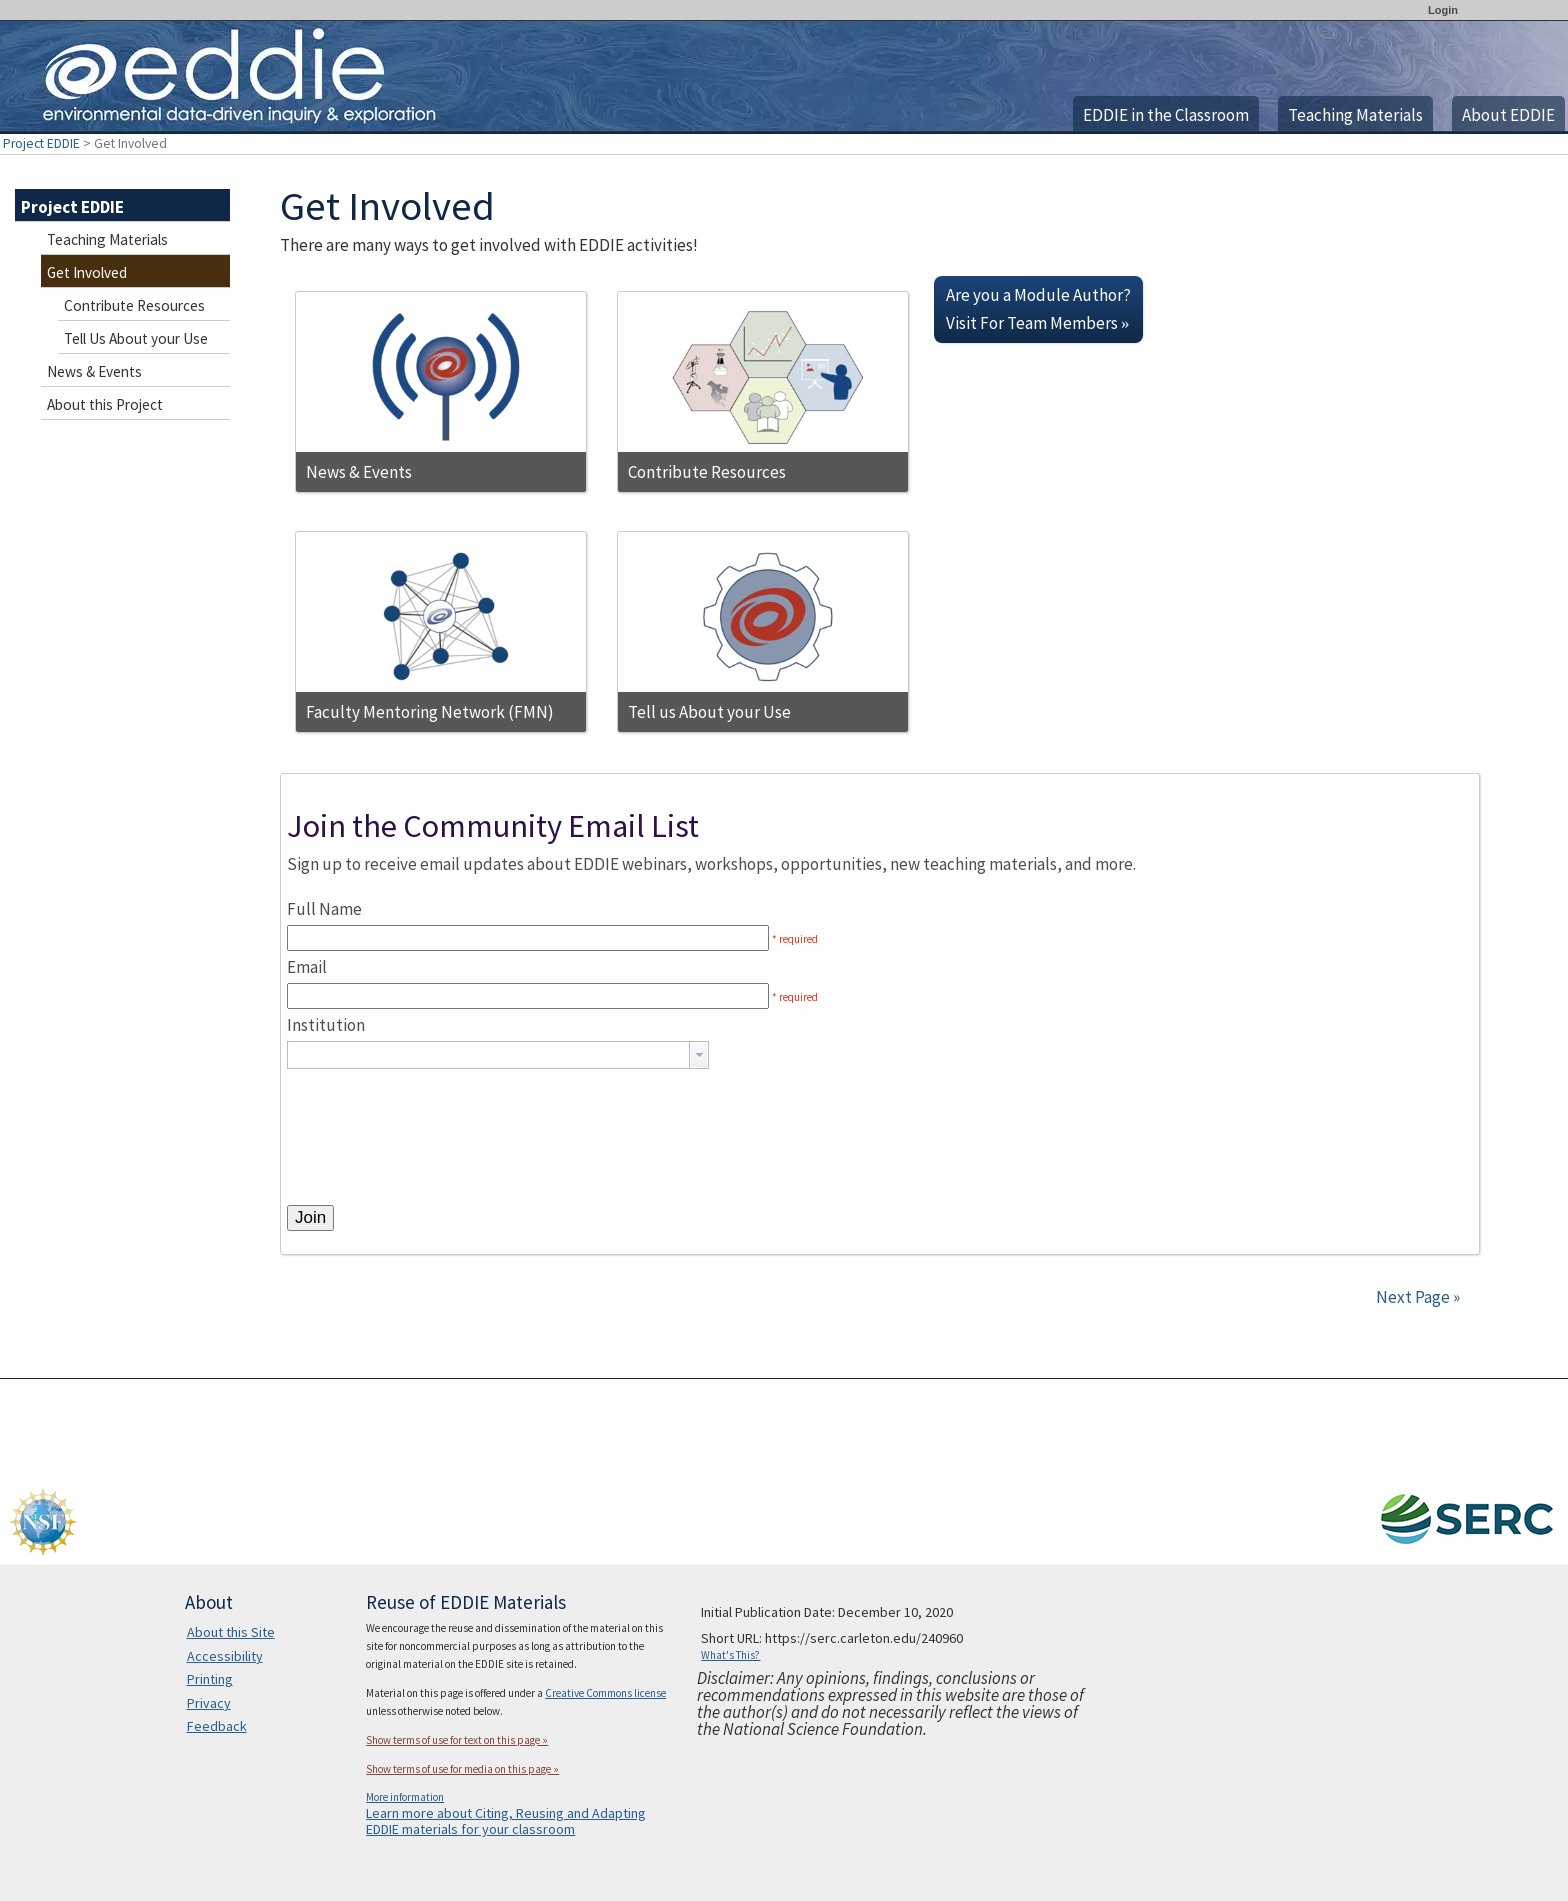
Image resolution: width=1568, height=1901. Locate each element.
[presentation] (439, 1108)
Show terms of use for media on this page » (462, 1769)
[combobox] (498, 1055)
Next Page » (1416, 1297)
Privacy (209, 1703)
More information (405, 1797)
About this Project (105, 404)
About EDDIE (1508, 115)
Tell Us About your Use (136, 338)
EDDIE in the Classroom (1166, 115)
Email (307, 967)
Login (1443, 10)
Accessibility (225, 1656)
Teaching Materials (1355, 115)
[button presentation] (699, 1055)
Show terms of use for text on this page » (457, 1740)
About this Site (231, 1632)
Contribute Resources (134, 305)
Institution (326, 1025)
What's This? (730, 1655)
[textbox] (488, 1055)
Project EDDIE (41, 143)
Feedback (217, 1726)
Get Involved (87, 272)
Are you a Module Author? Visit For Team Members (1038, 309)
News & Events (94, 371)
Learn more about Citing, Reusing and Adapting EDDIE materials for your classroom (506, 1821)
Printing (210, 1679)
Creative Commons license (605, 1693)
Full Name (324, 909)
